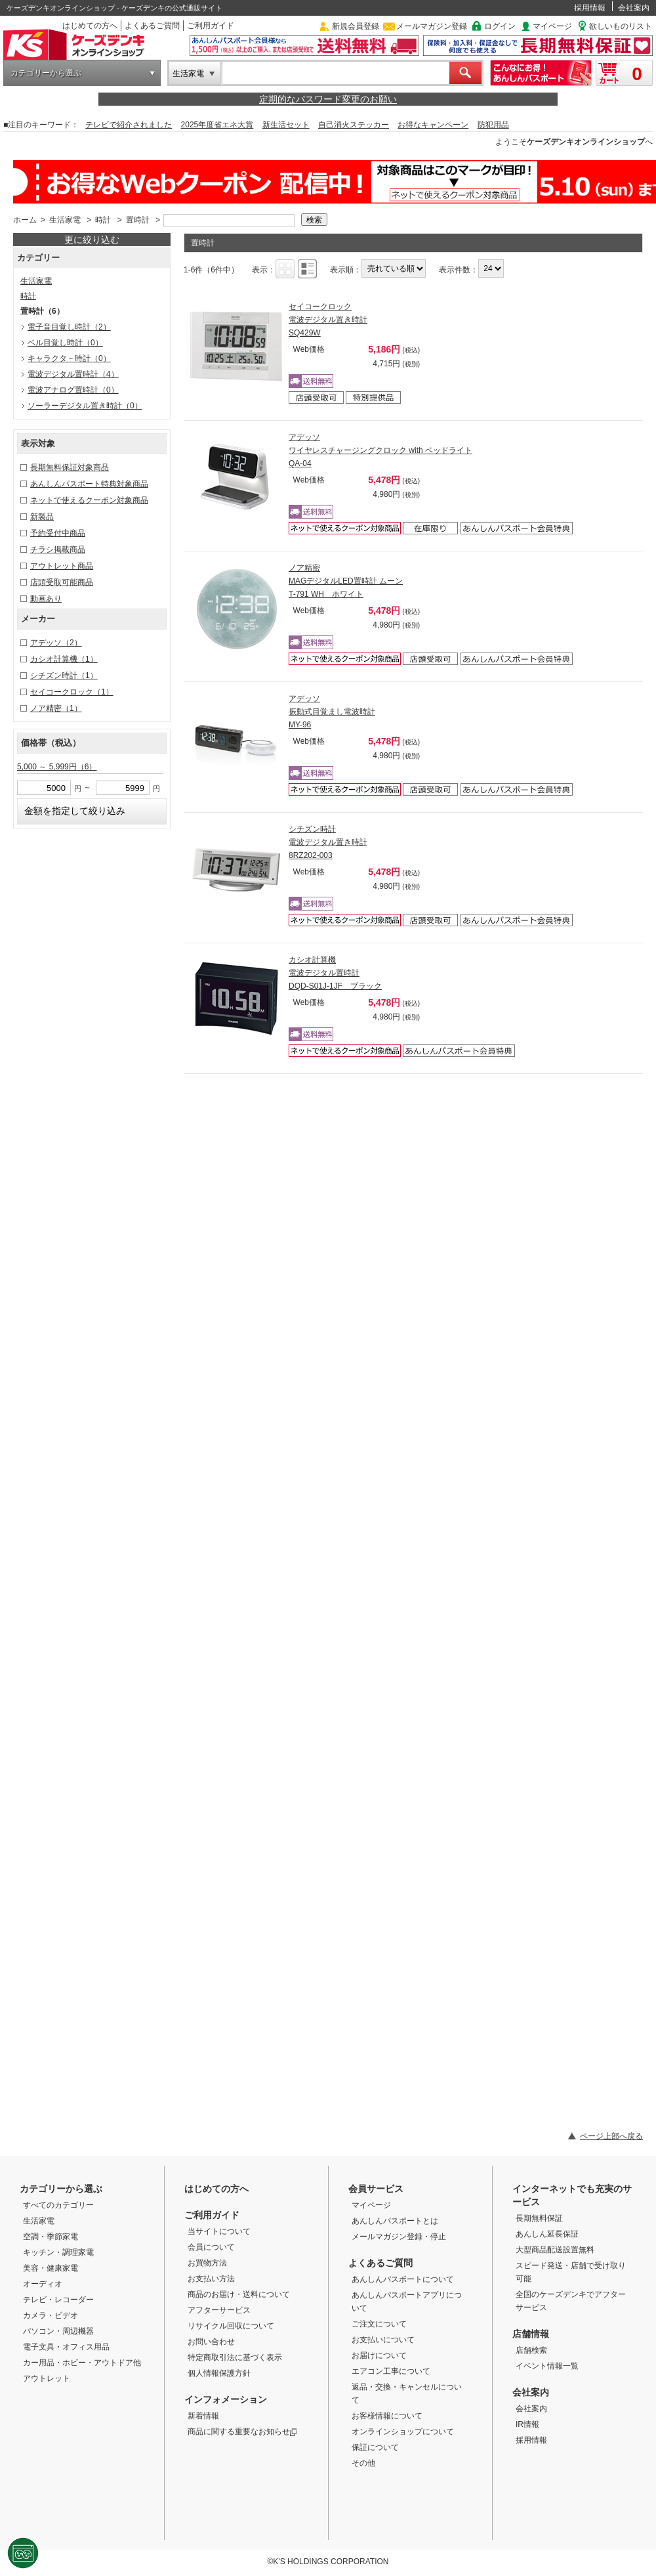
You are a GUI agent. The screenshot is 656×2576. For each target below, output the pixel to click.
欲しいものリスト (620, 26)
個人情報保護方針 (219, 2373)
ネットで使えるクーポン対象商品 (89, 500)
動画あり (46, 598)
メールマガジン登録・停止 (399, 2236)
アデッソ (56, 642)
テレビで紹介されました (128, 124)
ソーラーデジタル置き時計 (85, 405)
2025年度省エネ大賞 (217, 124)
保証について (375, 2447)
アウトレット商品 (61, 565)
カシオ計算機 (64, 659)
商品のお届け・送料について (239, 2294)
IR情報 (527, 2424)
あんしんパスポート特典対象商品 (89, 483)
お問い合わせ (211, 2341)
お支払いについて (383, 2339)
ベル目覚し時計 (65, 342)
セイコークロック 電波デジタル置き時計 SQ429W (328, 319)
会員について (211, 2247)
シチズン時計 (64, 675)
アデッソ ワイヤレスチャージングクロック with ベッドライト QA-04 (380, 450)
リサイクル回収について (231, 2325)
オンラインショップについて (403, 2431)
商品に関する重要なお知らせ (242, 2431)
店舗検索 (531, 2350)
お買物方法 (207, 2262)
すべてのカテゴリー (58, 2205)
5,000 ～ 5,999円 (56, 766)
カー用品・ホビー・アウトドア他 (82, 2362)
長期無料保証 (539, 2218)
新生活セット (286, 124)
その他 (363, 2463)
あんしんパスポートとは (395, 2220)
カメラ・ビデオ (50, 2315)
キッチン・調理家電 (58, 2252)
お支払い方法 (211, 2278)
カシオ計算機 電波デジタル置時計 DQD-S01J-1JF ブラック (335, 973)
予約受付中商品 (57, 533)
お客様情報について (387, 2415)
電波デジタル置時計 (73, 374)
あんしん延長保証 (547, 2234)
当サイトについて (219, 2231)
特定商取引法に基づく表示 (235, 2357)
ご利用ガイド (210, 25)
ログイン (500, 26)
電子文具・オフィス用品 (66, 2346)
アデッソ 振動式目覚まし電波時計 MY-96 (332, 711)
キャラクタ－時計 (69, 358)
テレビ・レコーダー (58, 2299)
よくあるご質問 (152, 25)
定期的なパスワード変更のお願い (328, 99)
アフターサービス (219, 2310)
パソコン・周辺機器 (58, 2331)
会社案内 (633, 7)
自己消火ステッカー (353, 124)
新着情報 (203, 2415)
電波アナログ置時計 (73, 390)
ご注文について (379, 2324)
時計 (103, 220)
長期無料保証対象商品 (69, 467)
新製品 (42, 516)
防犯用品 (493, 124)
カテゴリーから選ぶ (45, 72)
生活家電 (188, 73)
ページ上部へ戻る (611, 2136)
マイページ (552, 26)
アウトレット (46, 2378)
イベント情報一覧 (547, 2366)
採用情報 (589, 7)
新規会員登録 (355, 26)
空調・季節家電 (50, 2236)
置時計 (138, 220)
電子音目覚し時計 (69, 327)
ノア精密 (56, 708)
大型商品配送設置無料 (555, 2249)
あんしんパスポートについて (403, 2279)
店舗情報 (530, 2334)
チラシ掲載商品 (57, 549)
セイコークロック (71, 692)
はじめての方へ (89, 25)
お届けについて (379, 2355)
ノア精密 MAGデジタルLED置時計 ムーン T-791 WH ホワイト (346, 581)
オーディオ (42, 2283)
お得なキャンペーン (433, 124)
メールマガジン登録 (431, 26)
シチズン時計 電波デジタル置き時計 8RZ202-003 (328, 842)
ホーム (25, 220)
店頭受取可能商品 (61, 582)
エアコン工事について (391, 2371)
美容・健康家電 (50, 2268)
